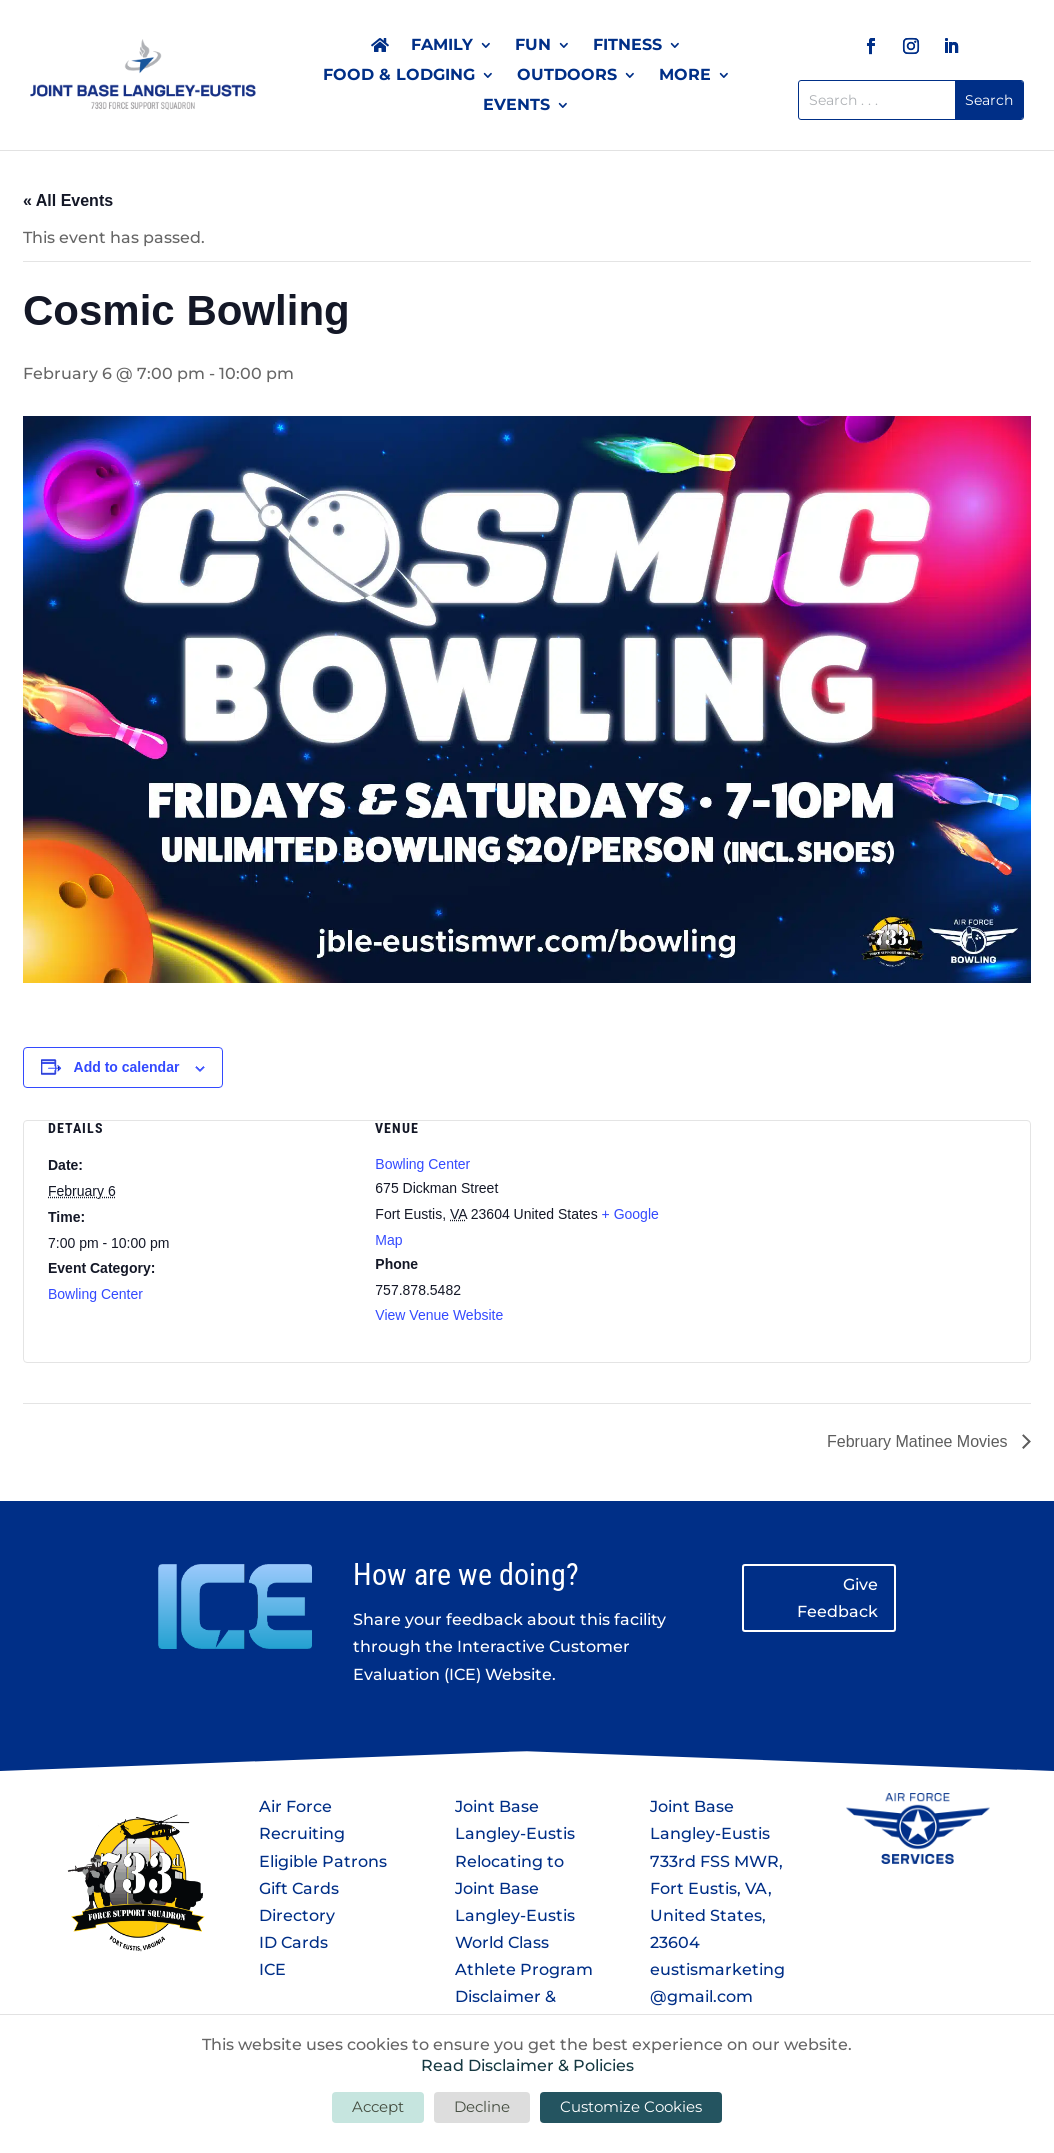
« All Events (68, 200)
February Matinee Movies (919, 1441)
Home (380, 49)
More (685, 76)
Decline (482, 2106)
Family (442, 46)
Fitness (627, 46)
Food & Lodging (399, 76)
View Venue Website (439, 1315)
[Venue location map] (854, 1226)
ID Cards (293, 1942)
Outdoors (567, 76)
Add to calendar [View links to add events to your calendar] (127, 1067)
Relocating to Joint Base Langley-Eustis (515, 1888)
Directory (297, 1915)
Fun (533, 46)
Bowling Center (95, 1294)
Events (516, 106)
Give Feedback (837, 1598)
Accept (378, 2106)
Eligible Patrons (323, 1861)
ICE (272, 1969)
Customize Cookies (631, 2106)
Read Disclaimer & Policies (527, 2065)
